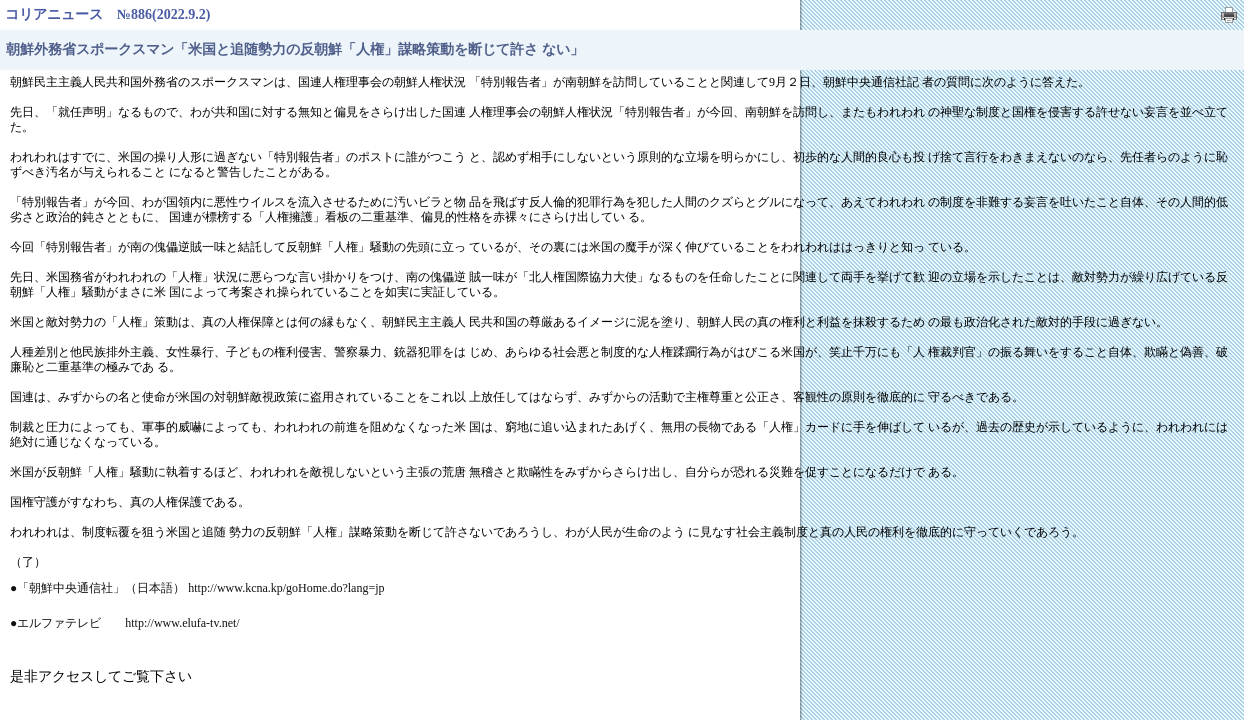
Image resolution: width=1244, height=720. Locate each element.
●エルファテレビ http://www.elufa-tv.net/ (125, 623)
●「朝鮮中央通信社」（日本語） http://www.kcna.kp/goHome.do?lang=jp (197, 588)
